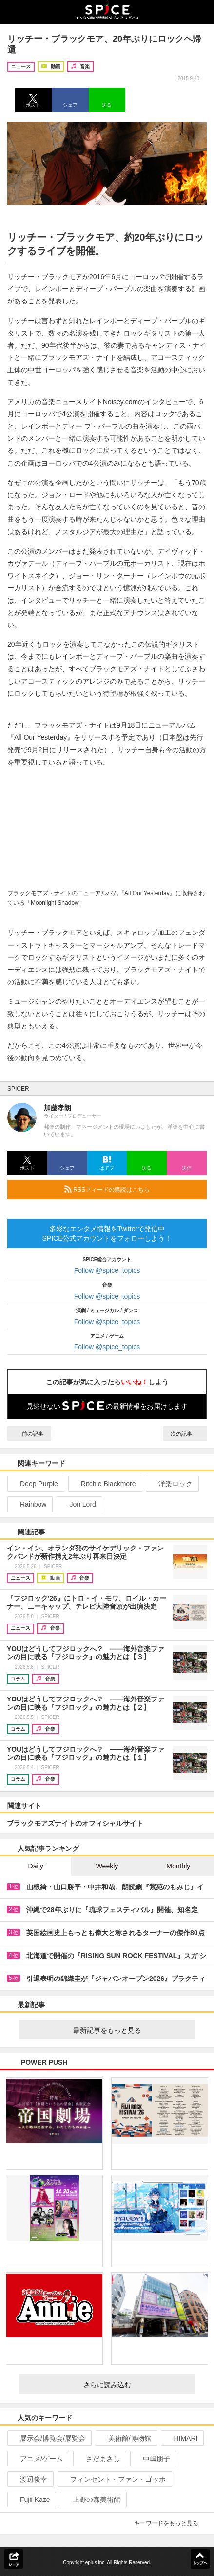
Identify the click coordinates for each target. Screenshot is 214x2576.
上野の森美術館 (92, 2499)
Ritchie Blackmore (104, 1484)
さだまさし (99, 2459)
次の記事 (185, 1434)
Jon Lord (78, 1504)
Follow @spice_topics (107, 1270)
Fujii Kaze (31, 2499)
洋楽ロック (171, 1484)
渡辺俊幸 (29, 2479)
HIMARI (181, 2438)
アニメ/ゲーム (37, 2459)
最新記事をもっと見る (130, 2030)
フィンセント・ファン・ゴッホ (114, 2479)
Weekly (107, 1866)
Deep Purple (35, 1484)
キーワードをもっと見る (170, 2523)
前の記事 (29, 1434)
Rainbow (29, 1504)
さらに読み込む (135, 2385)
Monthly (178, 1866)
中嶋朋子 (152, 2459)
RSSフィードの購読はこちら (131, 1189)
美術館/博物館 (125, 2438)
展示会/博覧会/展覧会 (48, 2438)
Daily (35, 1866)
